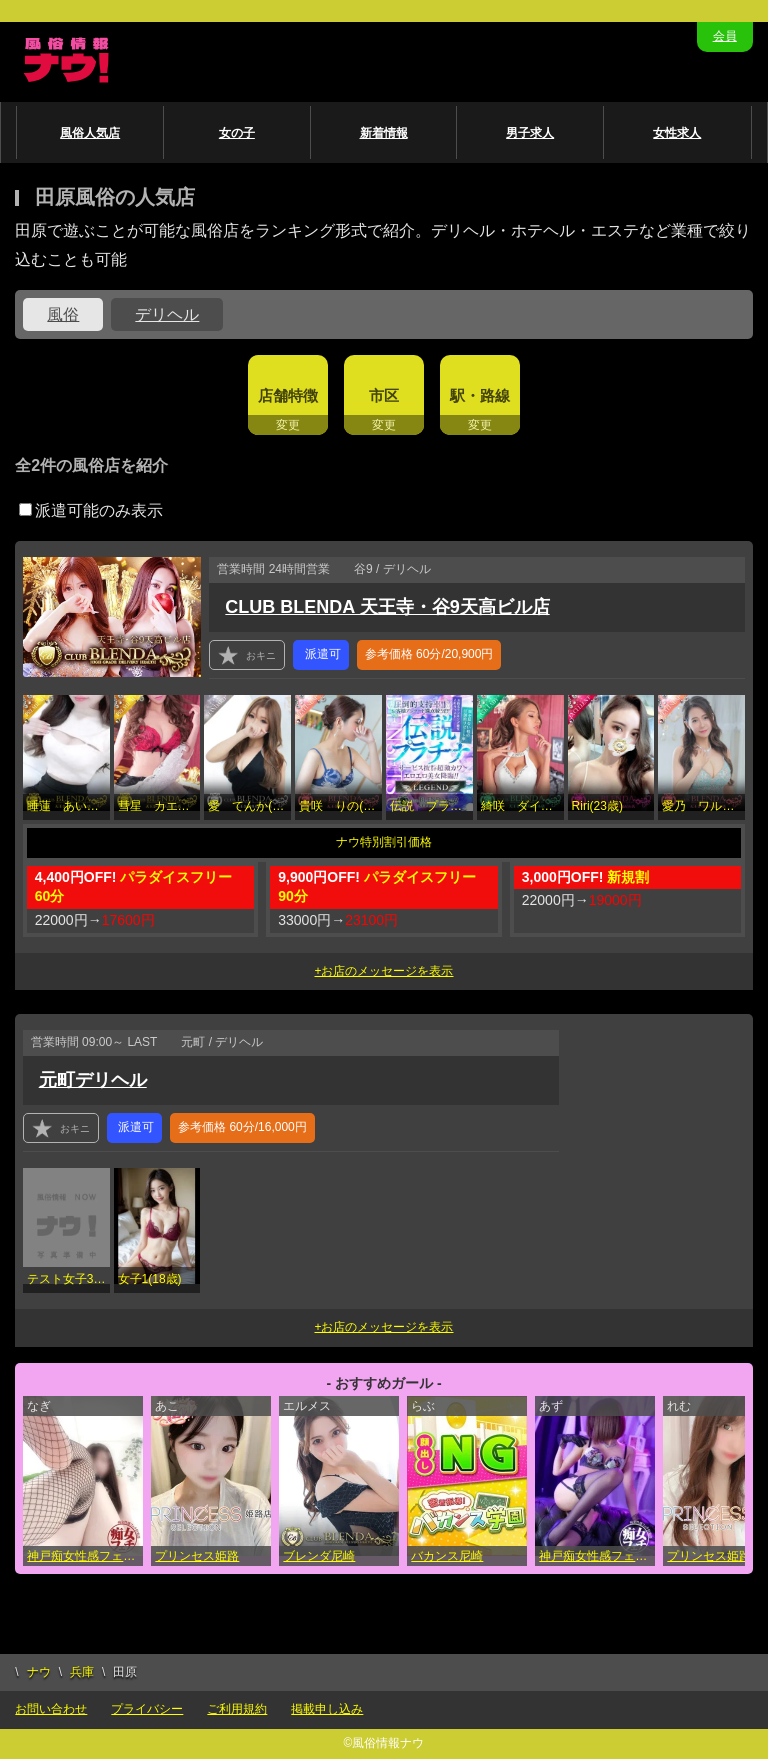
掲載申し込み (327, 1709)
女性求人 (677, 133)
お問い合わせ (51, 1709)
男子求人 (530, 133)
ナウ (39, 1672)
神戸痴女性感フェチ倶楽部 (85, 1556)
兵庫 (82, 1672)
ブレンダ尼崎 (319, 1556)
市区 (384, 395)
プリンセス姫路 (197, 1556)
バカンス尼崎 (447, 1556)
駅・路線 (480, 395)
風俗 (63, 314)
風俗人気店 (90, 133)
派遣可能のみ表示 (91, 510)
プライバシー (147, 1709)
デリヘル (167, 314)
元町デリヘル (93, 1080)
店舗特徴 (288, 395)
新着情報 (384, 133)
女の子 (237, 133)
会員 (725, 36)
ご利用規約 (237, 1709)
